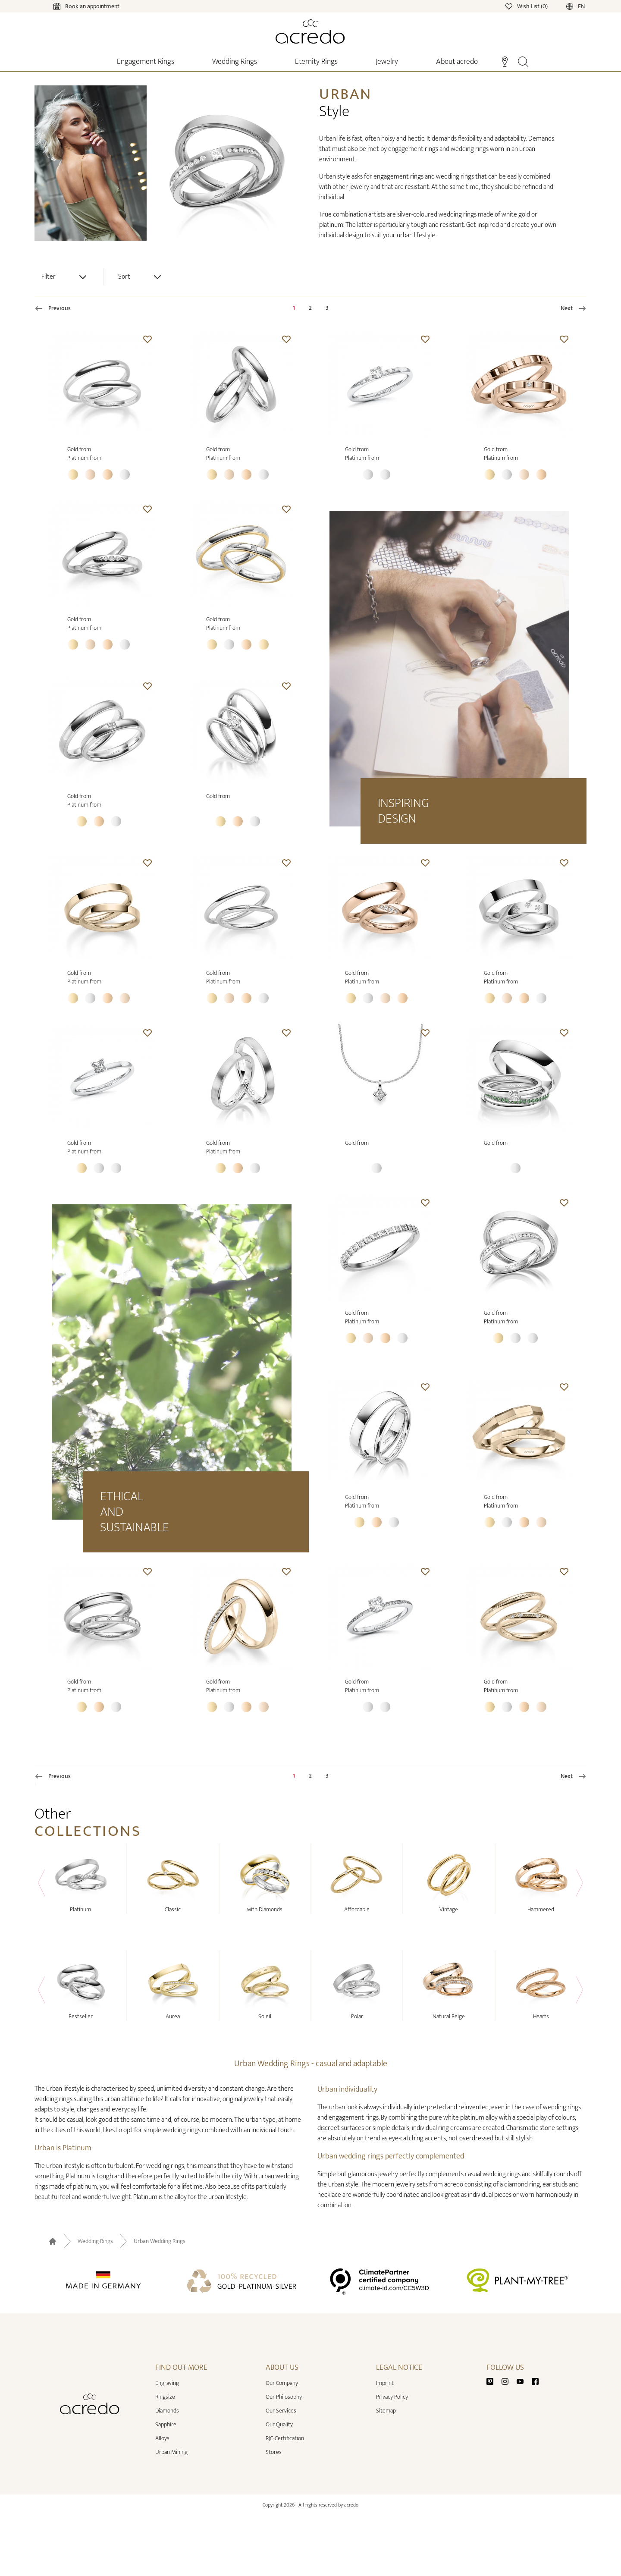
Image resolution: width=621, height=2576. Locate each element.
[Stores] (505, 60)
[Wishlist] (527, 6)
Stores (274, 2452)
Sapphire (165, 2424)
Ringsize (165, 2397)
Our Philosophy (284, 2397)
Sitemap (386, 2411)
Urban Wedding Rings (159, 2241)
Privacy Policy (392, 2397)
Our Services (281, 2411)
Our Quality (279, 2424)
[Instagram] (508, 2381)
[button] (147, 339)
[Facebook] (535, 2381)
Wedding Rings (95, 2241)
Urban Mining (171, 2452)
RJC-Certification (285, 2438)
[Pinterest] (493, 2381)
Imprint (385, 2383)
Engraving (167, 2383)
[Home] (310, 31)
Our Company (282, 2383)
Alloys (162, 2438)
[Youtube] (523, 2381)
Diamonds (167, 2411)
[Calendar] (77, 6)
